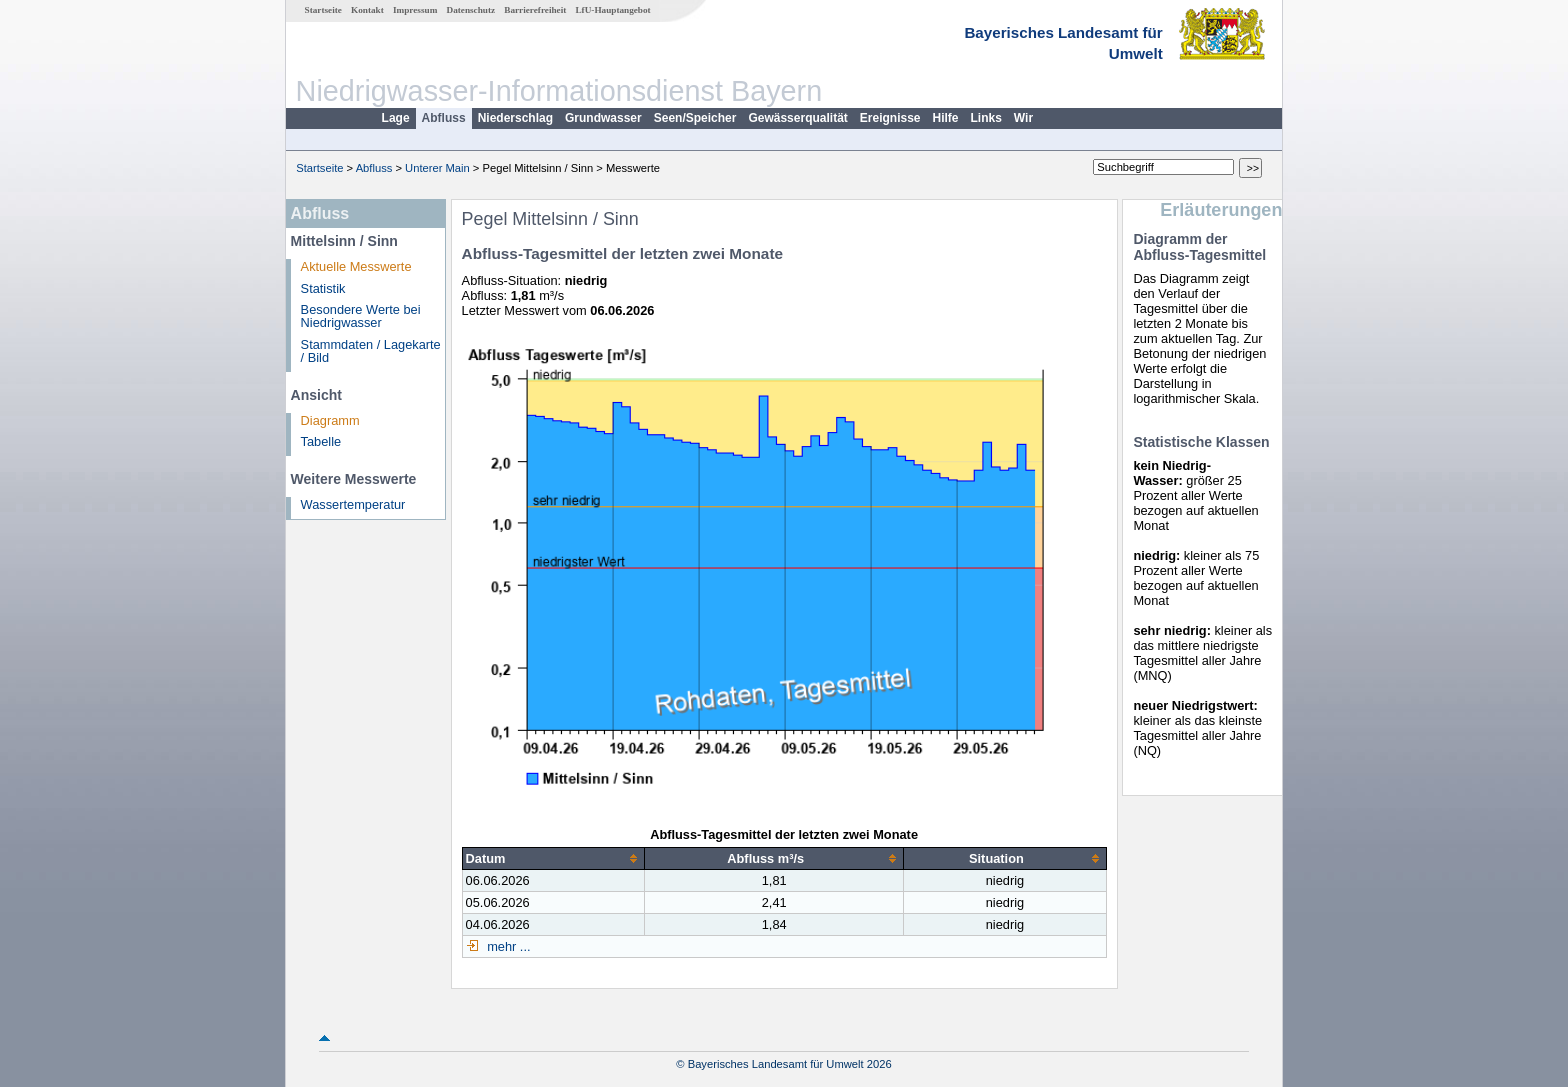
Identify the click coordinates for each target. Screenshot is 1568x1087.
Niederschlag (515, 118)
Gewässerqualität (797, 118)
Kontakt (367, 10)
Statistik (323, 288)
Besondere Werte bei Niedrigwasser (361, 316)
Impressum (415, 10)
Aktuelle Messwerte (356, 266)
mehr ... (507, 946)
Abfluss (444, 118)
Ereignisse (890, 118)
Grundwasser (603, 118)
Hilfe (946, 118)
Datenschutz (471, 10)
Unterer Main (437, 168)
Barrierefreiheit (535, 10)
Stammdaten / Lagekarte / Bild (371, 351)
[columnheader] (553, 858)
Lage (396, 118)
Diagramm (330, 420)
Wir (1023, 118)
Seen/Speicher (695, 118)
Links (986, 118)
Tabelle (321, 441)
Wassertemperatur (353, 504)
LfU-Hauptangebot (612, 10)
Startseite (323, 10)
